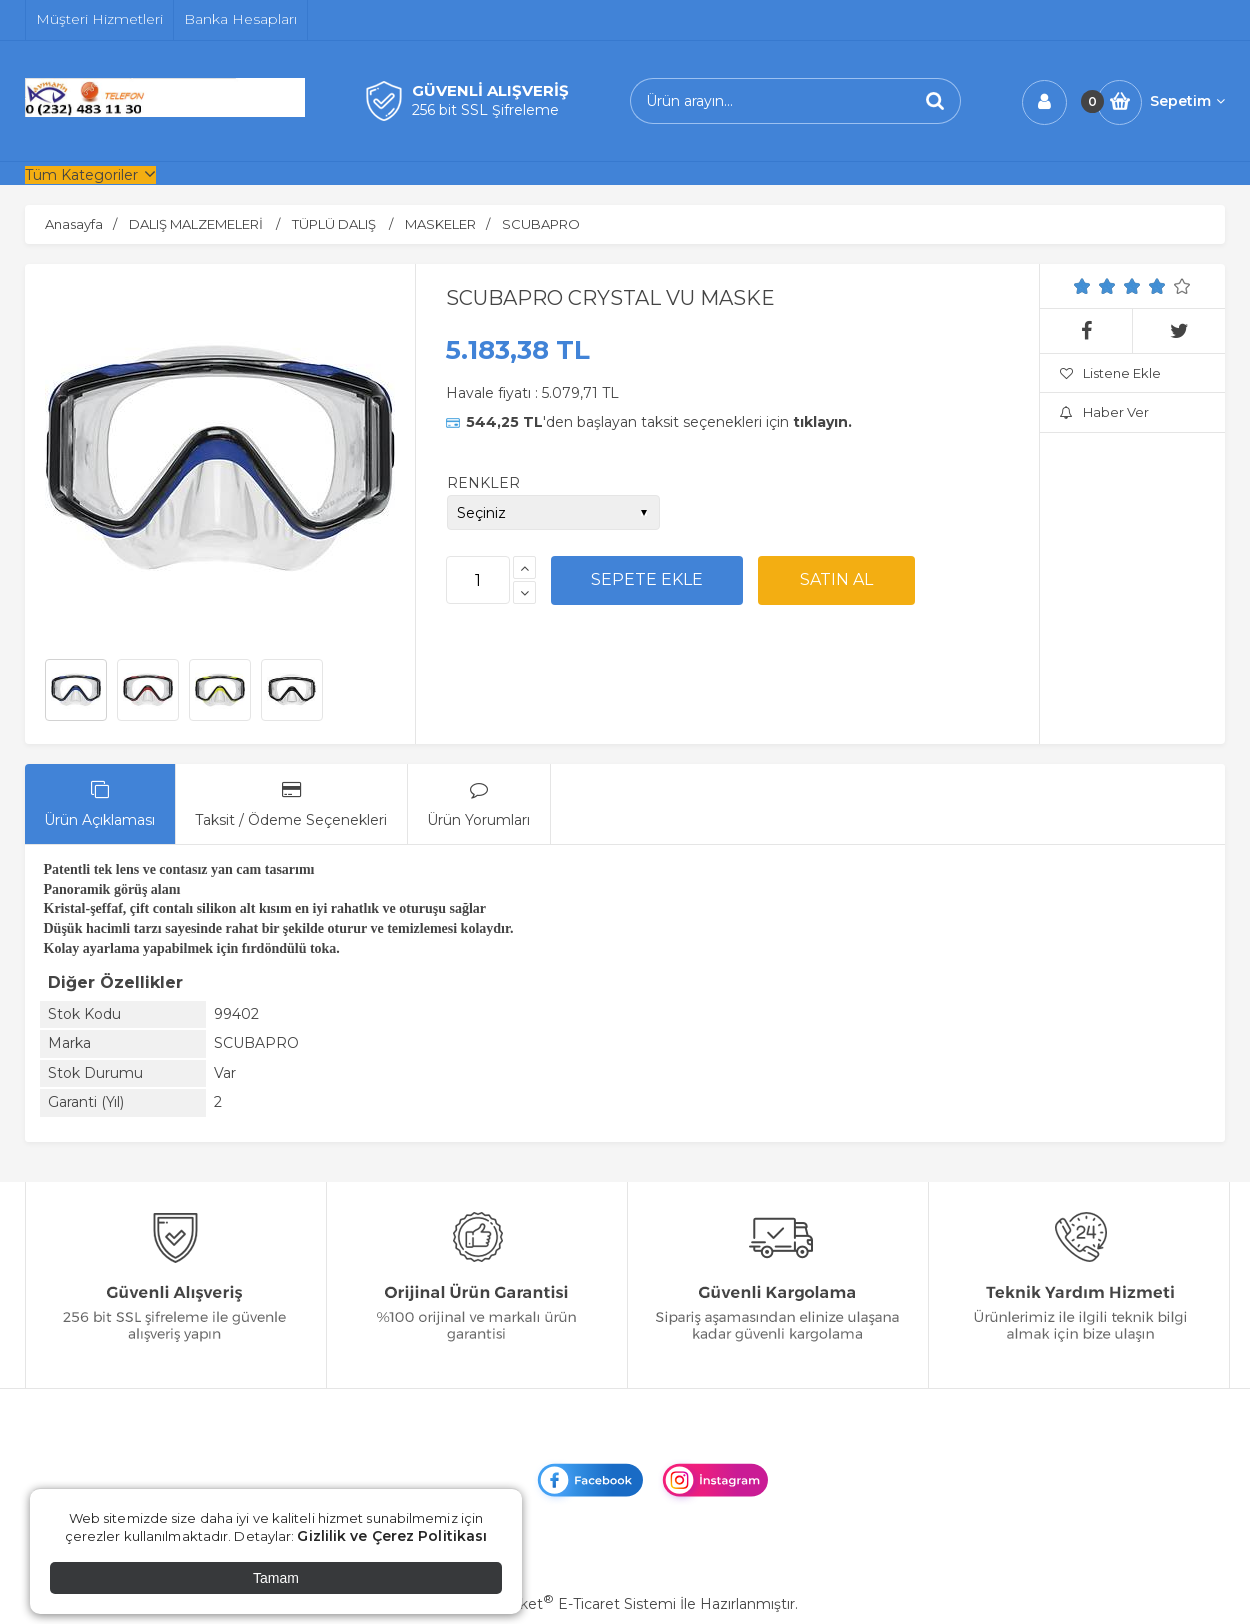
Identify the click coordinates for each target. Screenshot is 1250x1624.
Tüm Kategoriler (81, 175)
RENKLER (483, 483)
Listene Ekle (1110, 373)
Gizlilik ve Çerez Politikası (392, 1536)
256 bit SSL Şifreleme (485, 110)
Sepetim (1187, 101)
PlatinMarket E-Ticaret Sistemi (564, 1604)
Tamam (276, 1578)
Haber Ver (1104, 412)
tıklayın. (822, 422)
